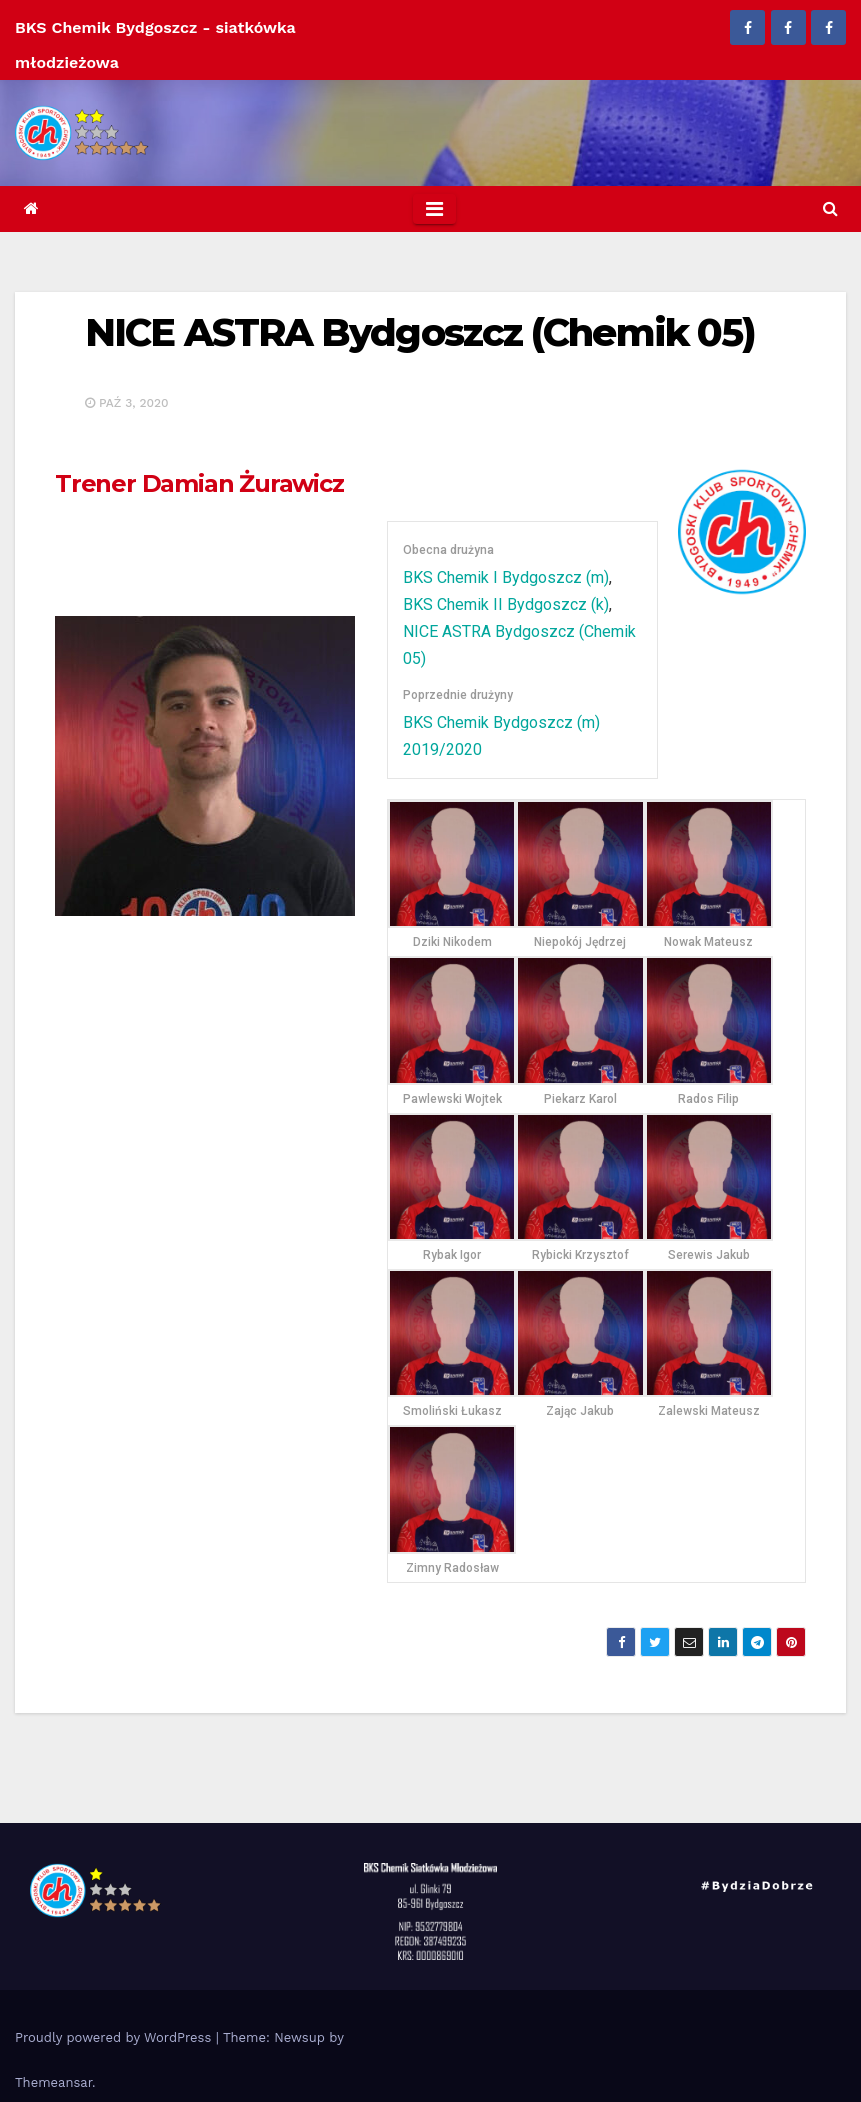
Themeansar (53, 2082)
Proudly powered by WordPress (115, 2037)
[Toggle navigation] (434, 209)
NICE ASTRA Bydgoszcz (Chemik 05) (420, 332)
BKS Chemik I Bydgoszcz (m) (506, 577)
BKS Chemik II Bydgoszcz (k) (506, 604)
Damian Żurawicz (199, 483)
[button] (830, 208)
